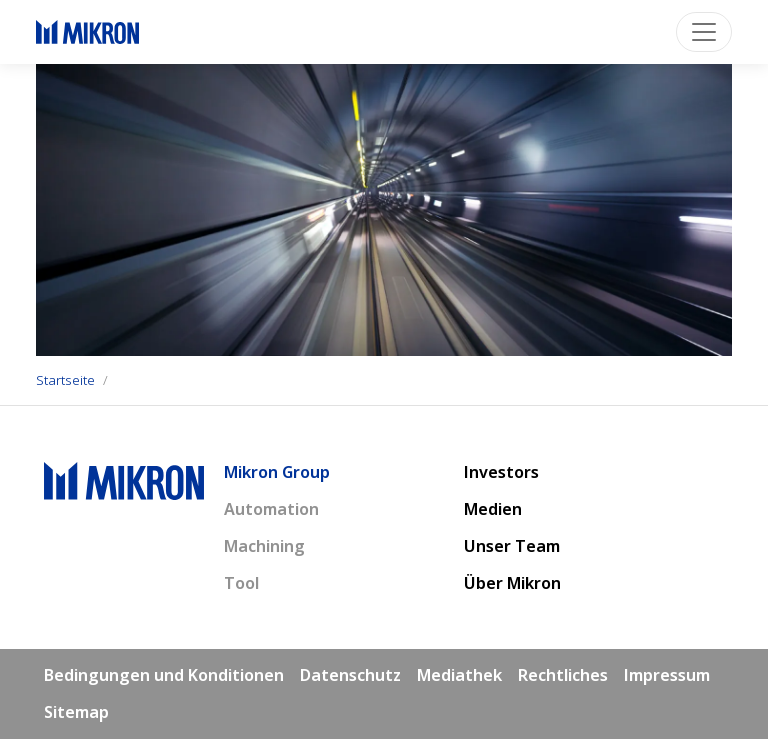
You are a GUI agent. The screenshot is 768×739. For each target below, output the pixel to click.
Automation (271, 509)
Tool (241, 583)
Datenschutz (350, 675)
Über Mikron (512, 583)
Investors (501, 472)
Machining (264, 546)
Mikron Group (277, 472)
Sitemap (76, 712)
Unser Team (512, 546)
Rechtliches (563, 675)
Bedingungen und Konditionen (164, 675)
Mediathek (459, 675)
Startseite (65, 380)
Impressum (667, 675)
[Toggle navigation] (704, 32)
